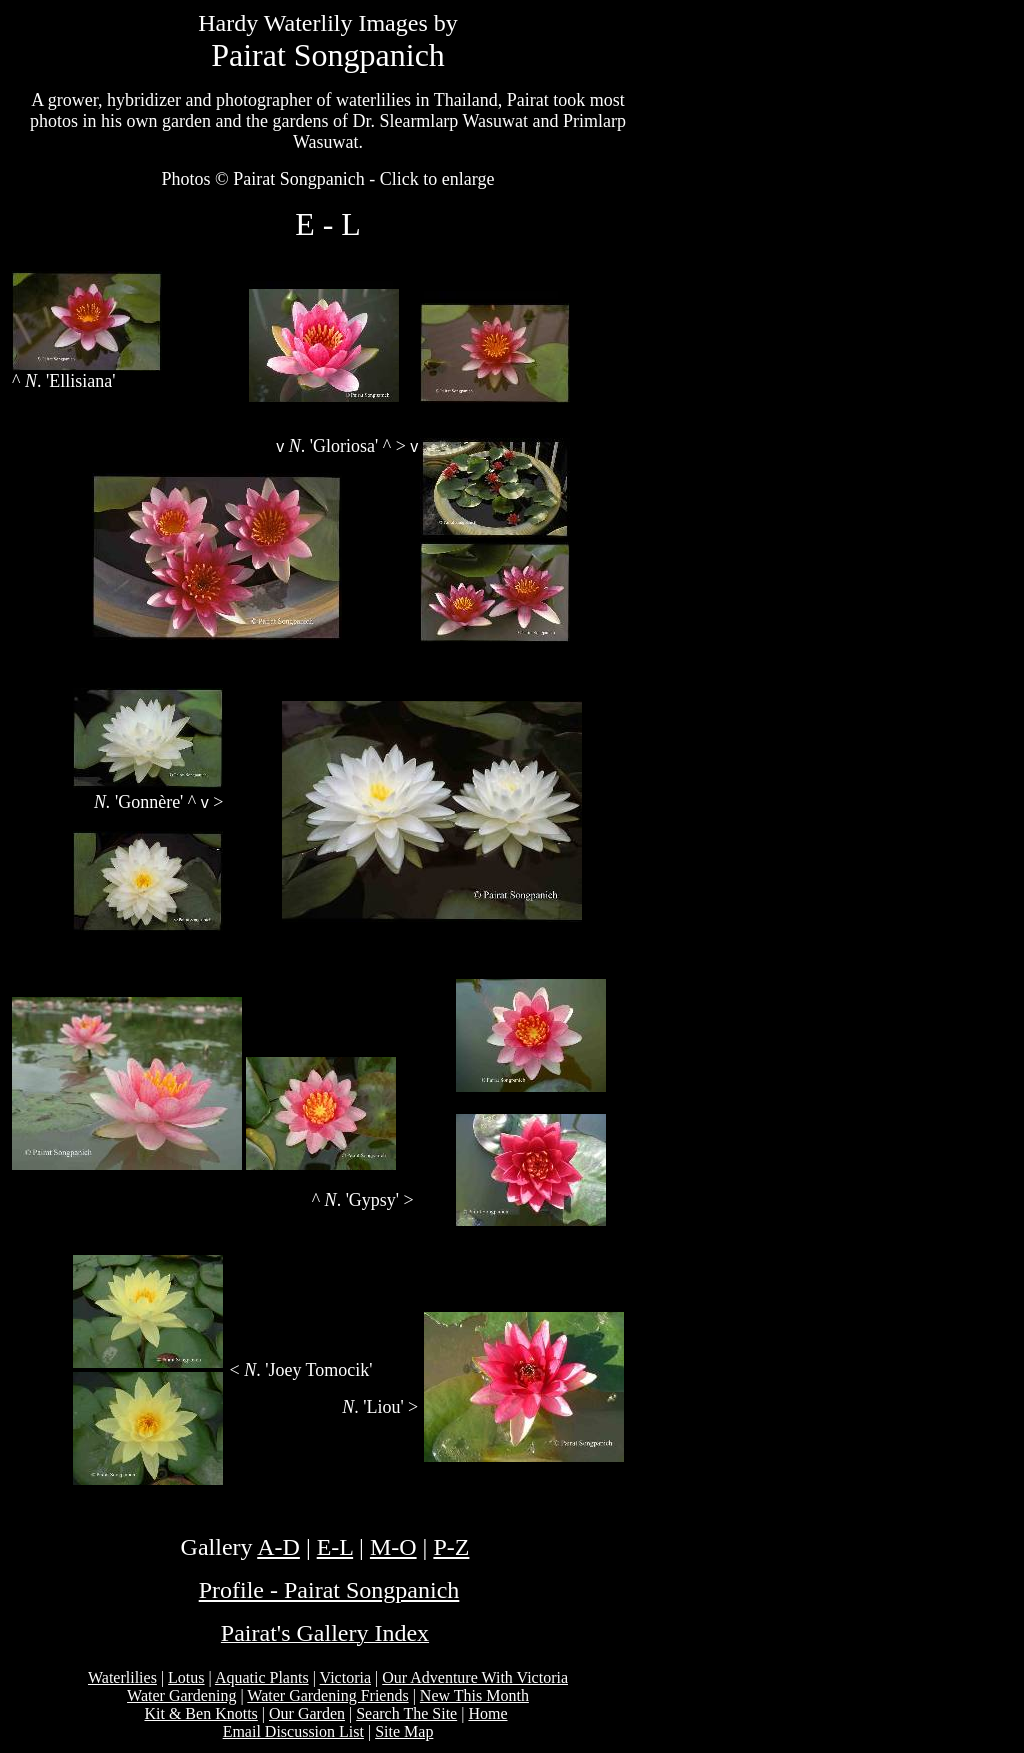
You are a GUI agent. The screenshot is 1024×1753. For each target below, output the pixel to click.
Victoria (345, 1677)
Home (487, 1713)
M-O (393, 1547)
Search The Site (406, 1713)
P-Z (451, 1547)
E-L (335, 1547)
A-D (278, 1547)
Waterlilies (122, 1677)
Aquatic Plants (262, 1677)
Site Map (404, 1731)
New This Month (474, 1695)
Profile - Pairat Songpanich (329, 1590)
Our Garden (307, 1713)
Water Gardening (181, 1695)
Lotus (186, 1677)
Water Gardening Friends (327, 1695)
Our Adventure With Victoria (475, 1677)
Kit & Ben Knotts (200, 1713)
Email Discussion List (293, 1731)
